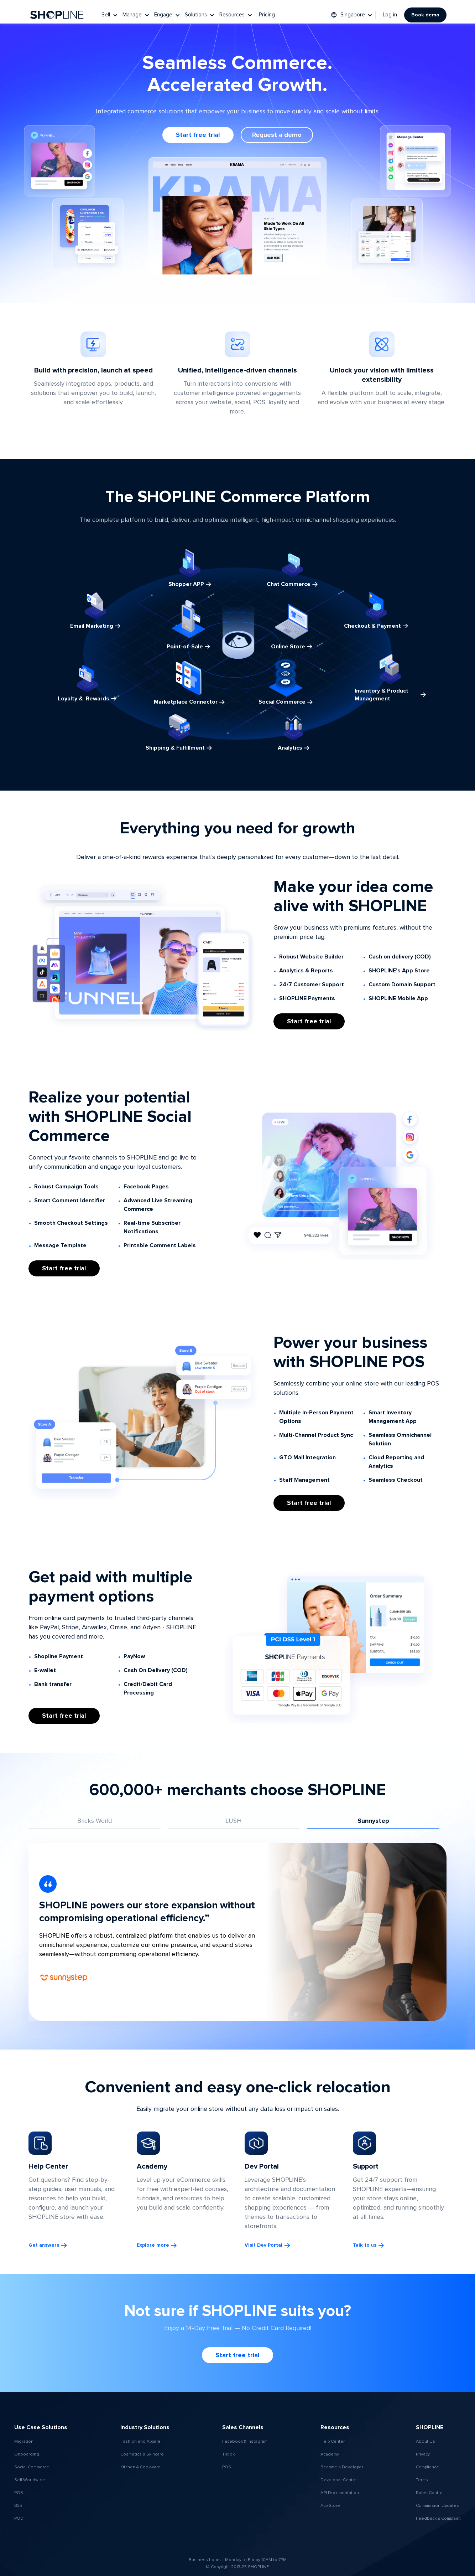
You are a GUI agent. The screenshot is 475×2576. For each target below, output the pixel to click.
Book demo (425, 14)
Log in (390, 14)
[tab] (94, 1821)
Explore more (153, 2245)
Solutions (196, 14)
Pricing (267, 14)
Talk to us (364, 2245)
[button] (110, 14)
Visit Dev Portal (263, 2245)
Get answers (43, 2245)
